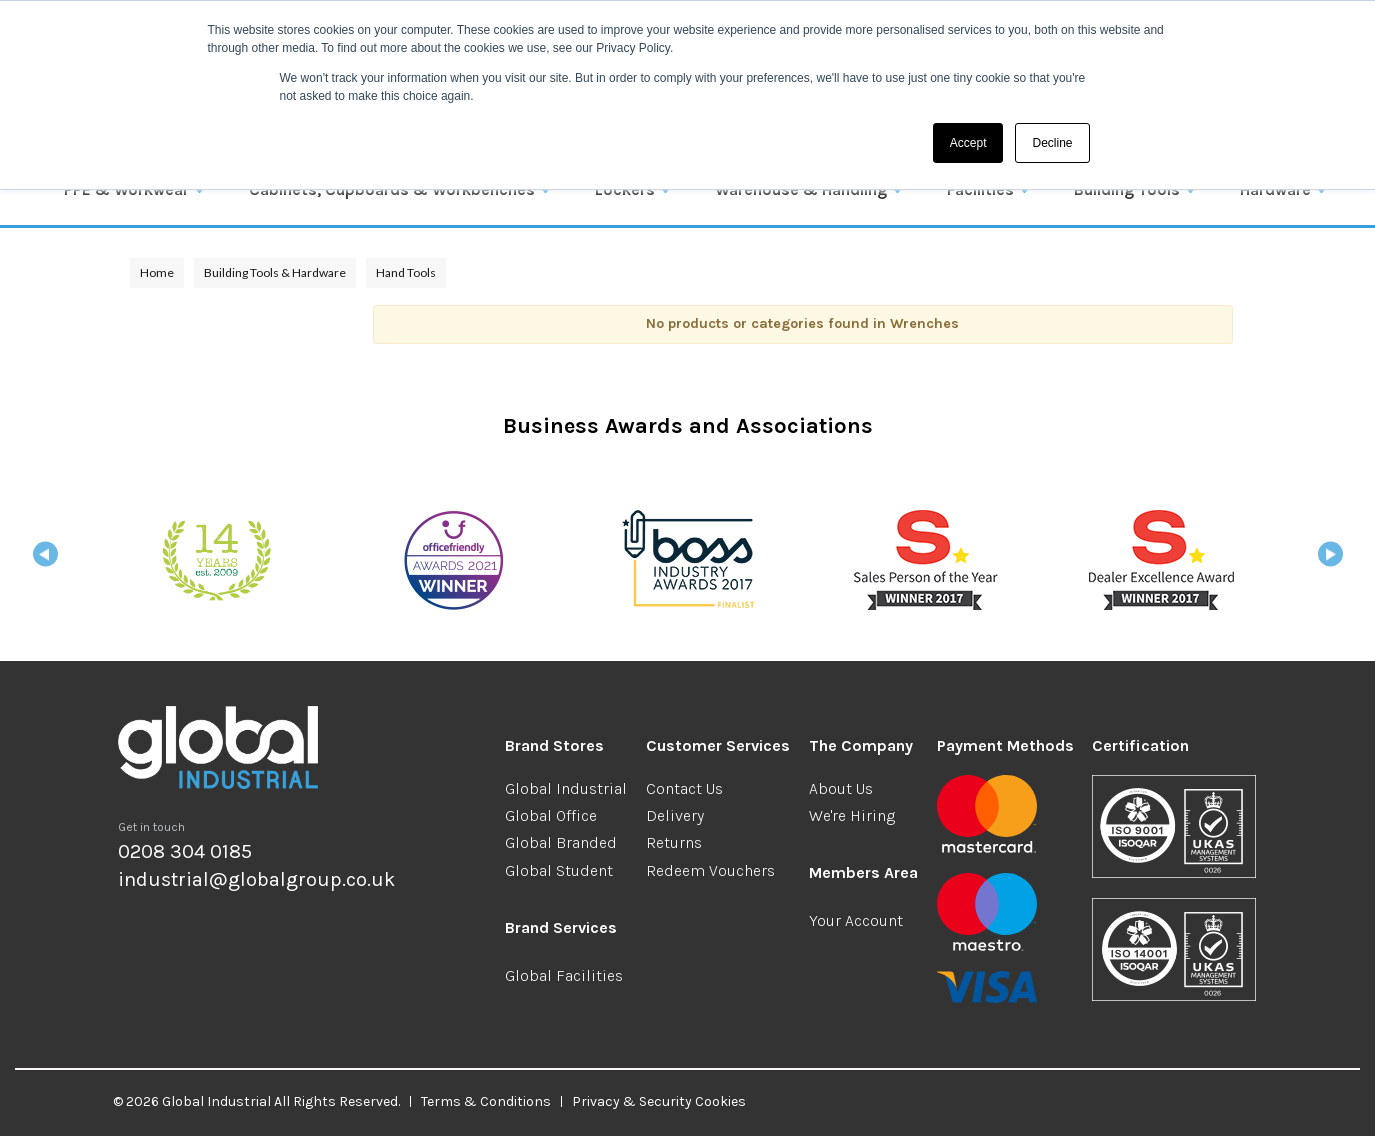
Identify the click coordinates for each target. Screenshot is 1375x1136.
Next (1330, 560)
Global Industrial (566, 788)
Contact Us (684, 788)
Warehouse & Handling (801, 189)
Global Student (559, 870)
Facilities (980, 189)
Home (157, 272)
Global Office (551, 815)
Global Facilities (564, 975)
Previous (45, 560)
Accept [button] (968, 143)
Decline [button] (1052, 143)
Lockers (625, 189)
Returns (674, 842)
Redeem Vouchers (710, 870)
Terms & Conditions (486, 1101)
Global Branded (561, 842)
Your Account (856, 920)
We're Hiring (852, 815)
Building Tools (1127, 189)
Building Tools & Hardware (275, 272)
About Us (841, 788)
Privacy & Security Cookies (659, 1101)
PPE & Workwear (126, 189)
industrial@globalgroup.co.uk (256, 879)
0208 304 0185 (185, 851)
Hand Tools (406, 272)
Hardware (1275, 189)
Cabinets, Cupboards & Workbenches (392, 189)
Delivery (675, 815)
